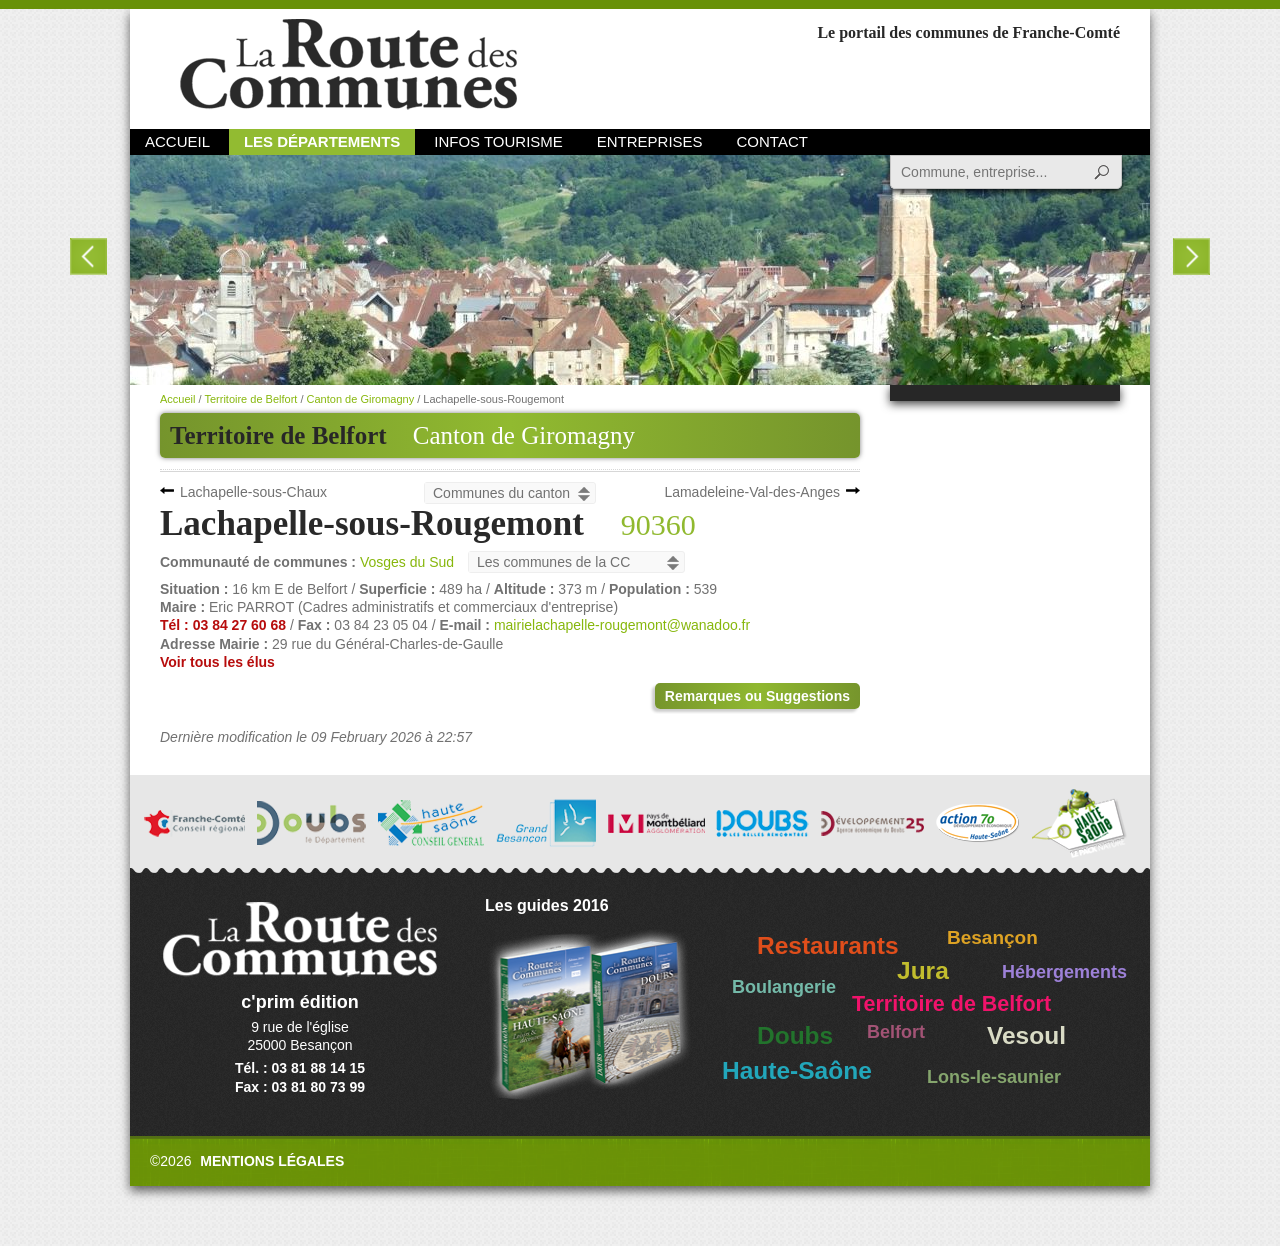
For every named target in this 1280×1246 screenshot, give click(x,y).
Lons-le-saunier (994, 1077)
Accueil (177, 141)
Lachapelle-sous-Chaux (253, 492)
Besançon (992, 937)
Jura (923, 970)
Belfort (896, 1032)
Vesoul (1026, 1035)
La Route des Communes (348, 64)
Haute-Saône (797, 1070)
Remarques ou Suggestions (757, 696)
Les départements (322, 141)
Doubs (795, 1035)
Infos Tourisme (498, 141)
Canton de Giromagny (524, 435)
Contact (772, 141)
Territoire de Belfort (250, 399)
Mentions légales (272, 1161)
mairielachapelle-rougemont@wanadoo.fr (622, 625)
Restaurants (828, 945)
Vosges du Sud (407, 562)
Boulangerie (784, 987)
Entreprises (650, 141)
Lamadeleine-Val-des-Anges (752, 492)
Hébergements (1064, 972)
